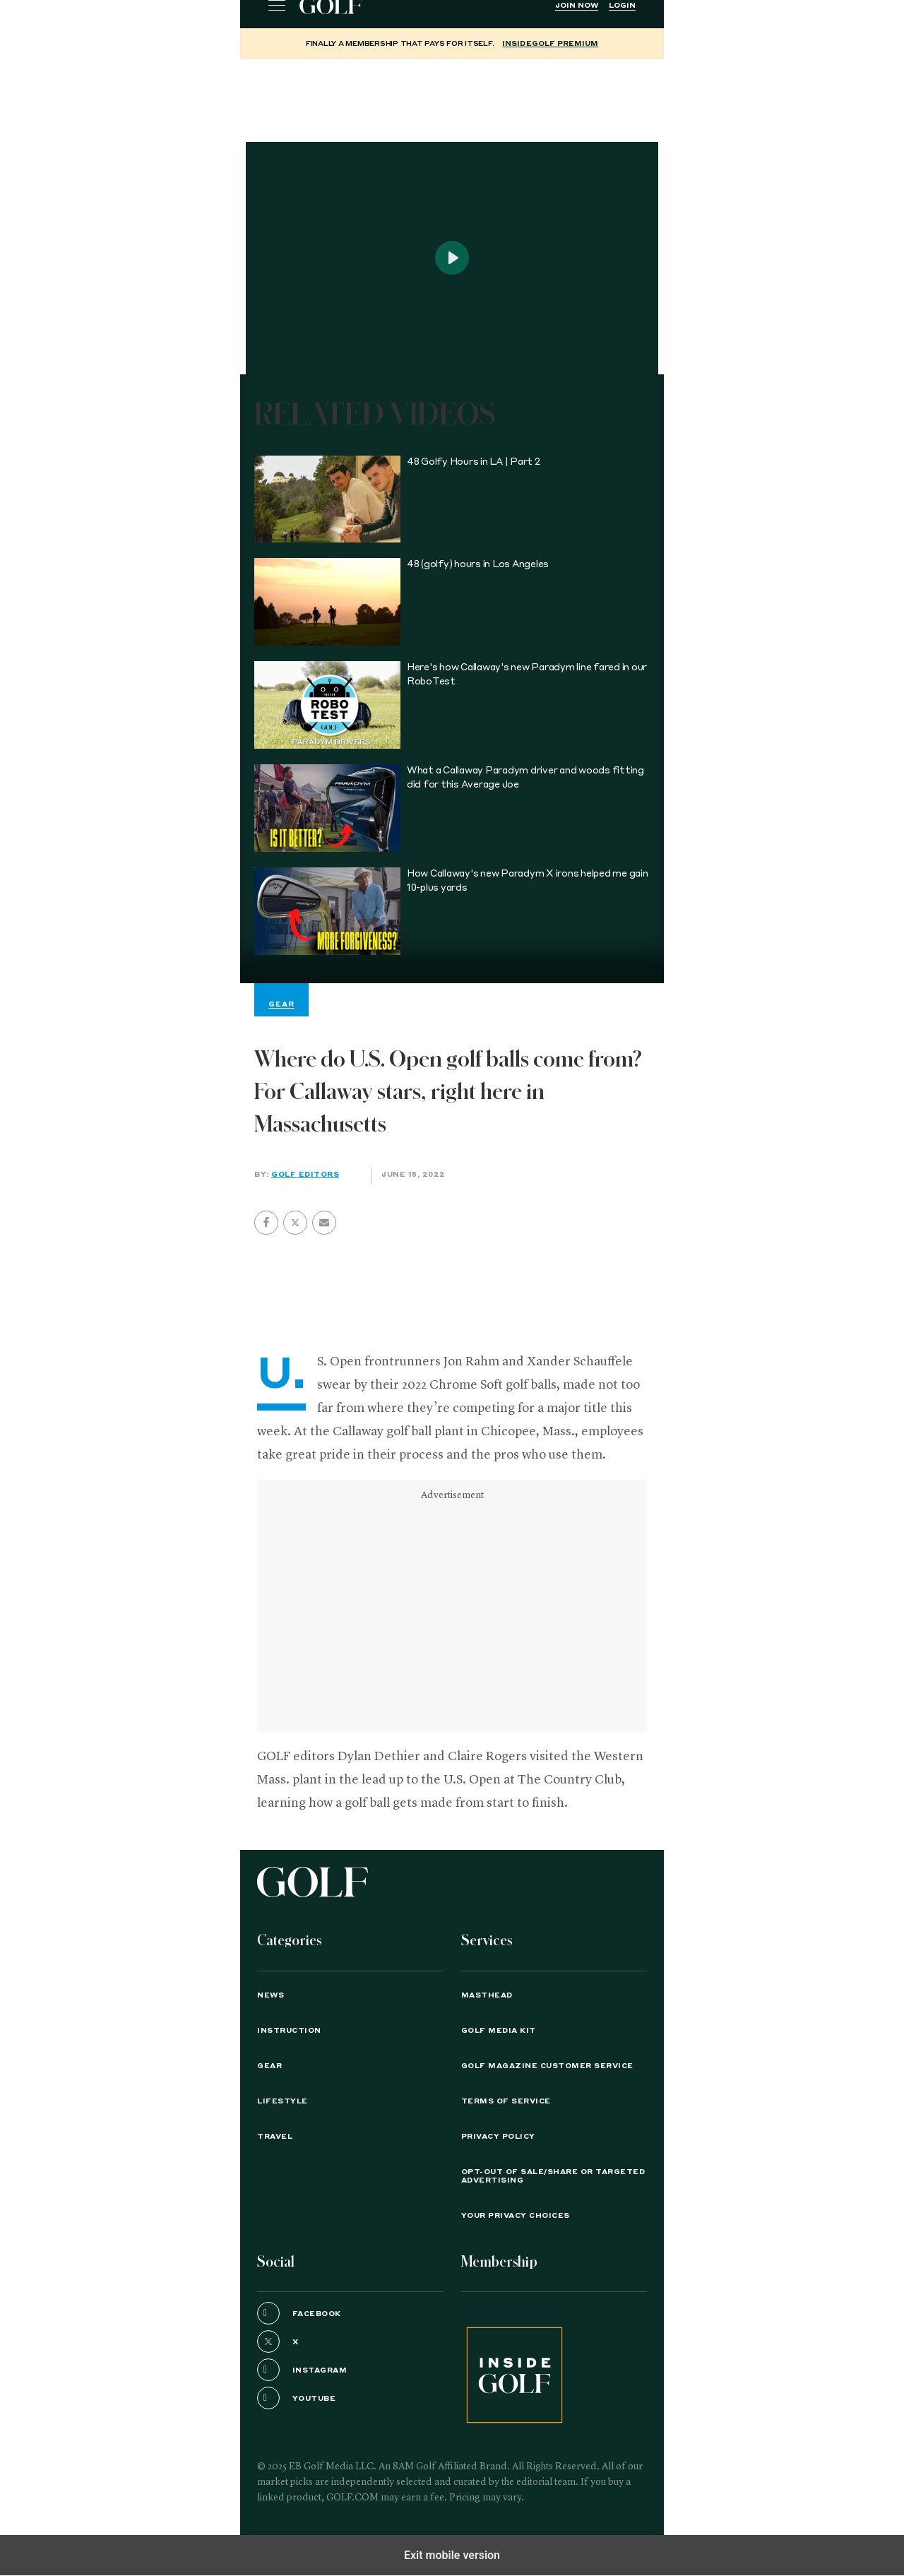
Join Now (576, 5)
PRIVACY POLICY (498, 2136)
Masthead (487, 1995)
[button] (295, 1222)
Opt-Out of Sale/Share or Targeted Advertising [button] (553, 2176)
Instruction (289, 2030)
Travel (274, 2136)
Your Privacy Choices (515, 2215)
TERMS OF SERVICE (506, 2101)
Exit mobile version (452, 2555)
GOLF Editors (305, 1174)
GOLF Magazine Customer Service (547, 2066)
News (270, 1995)
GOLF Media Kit (498, 2030)
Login (622, 5)
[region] (452, 94)
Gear (269, 2066)
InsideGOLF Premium (550, 43)
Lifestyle (282, 2101)
